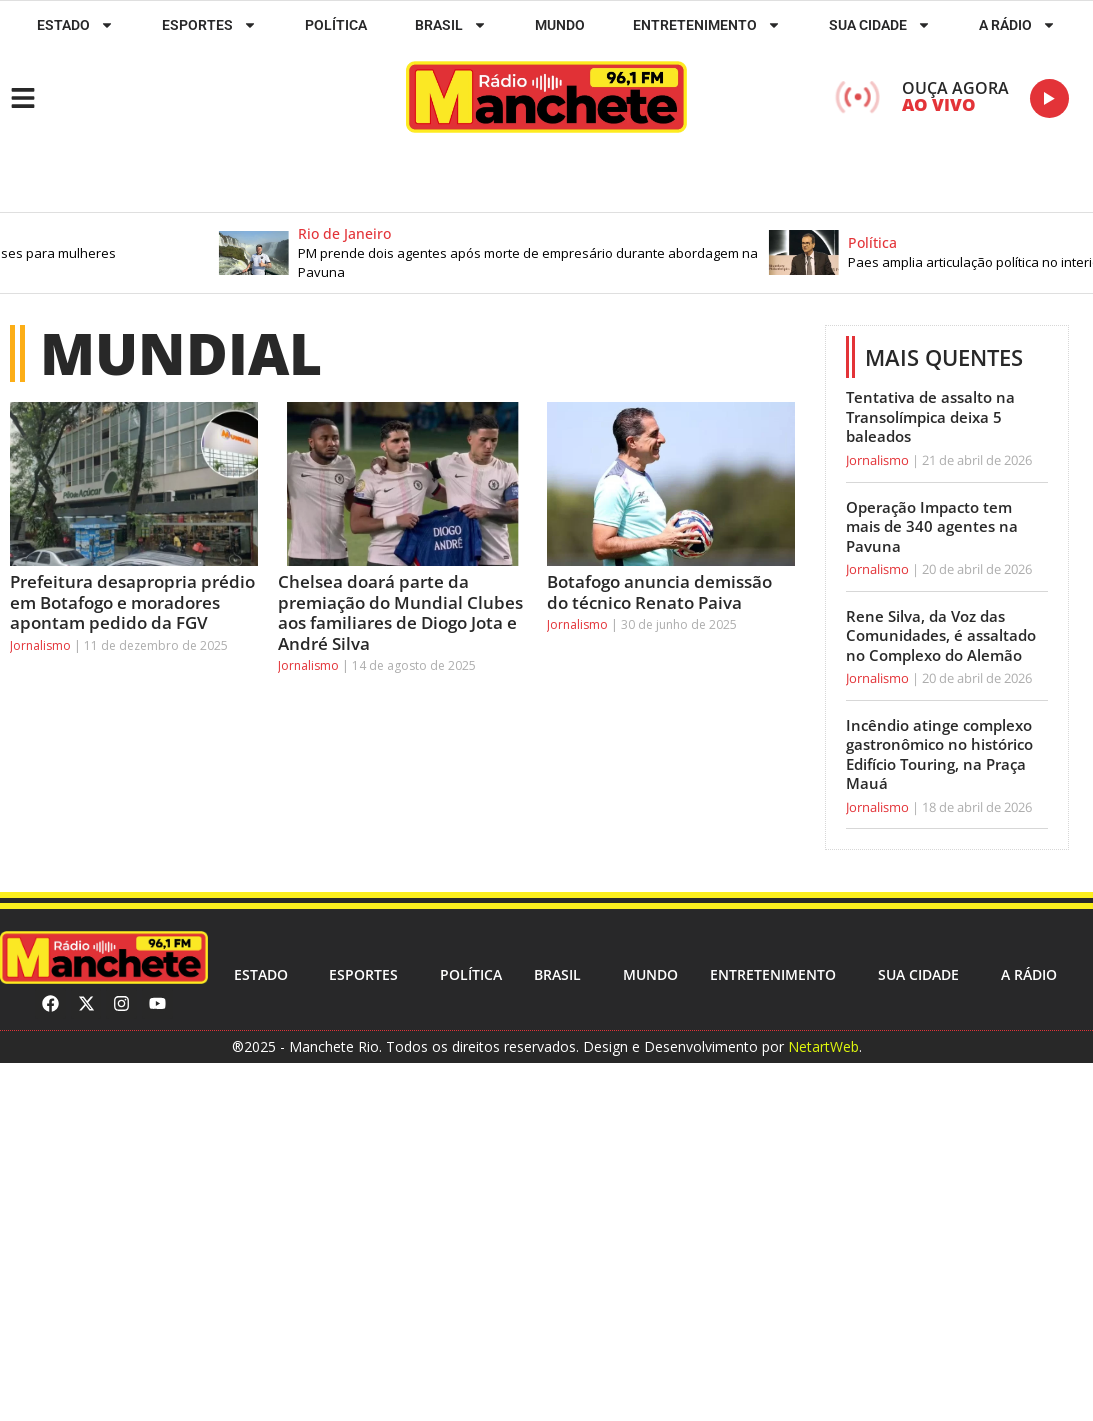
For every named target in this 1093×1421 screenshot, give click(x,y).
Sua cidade (880, 25)
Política (336, 25)
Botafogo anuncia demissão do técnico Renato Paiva (659, 591)
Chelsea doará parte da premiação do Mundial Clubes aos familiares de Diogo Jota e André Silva (400, 612)
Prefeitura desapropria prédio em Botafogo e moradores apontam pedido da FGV (132, 602)
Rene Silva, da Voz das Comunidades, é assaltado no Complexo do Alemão (941, 635)
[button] (520, 253)
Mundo (560, 25)
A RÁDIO (1017, 25)
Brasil (451, 25)
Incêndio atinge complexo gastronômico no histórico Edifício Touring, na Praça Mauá (939, 754)
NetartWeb (823, 1046)
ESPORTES (209, 25)
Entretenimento (707, 25)
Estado (75, 25)
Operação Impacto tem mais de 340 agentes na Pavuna (932, 526)
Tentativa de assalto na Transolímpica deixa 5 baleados (930, 416)
